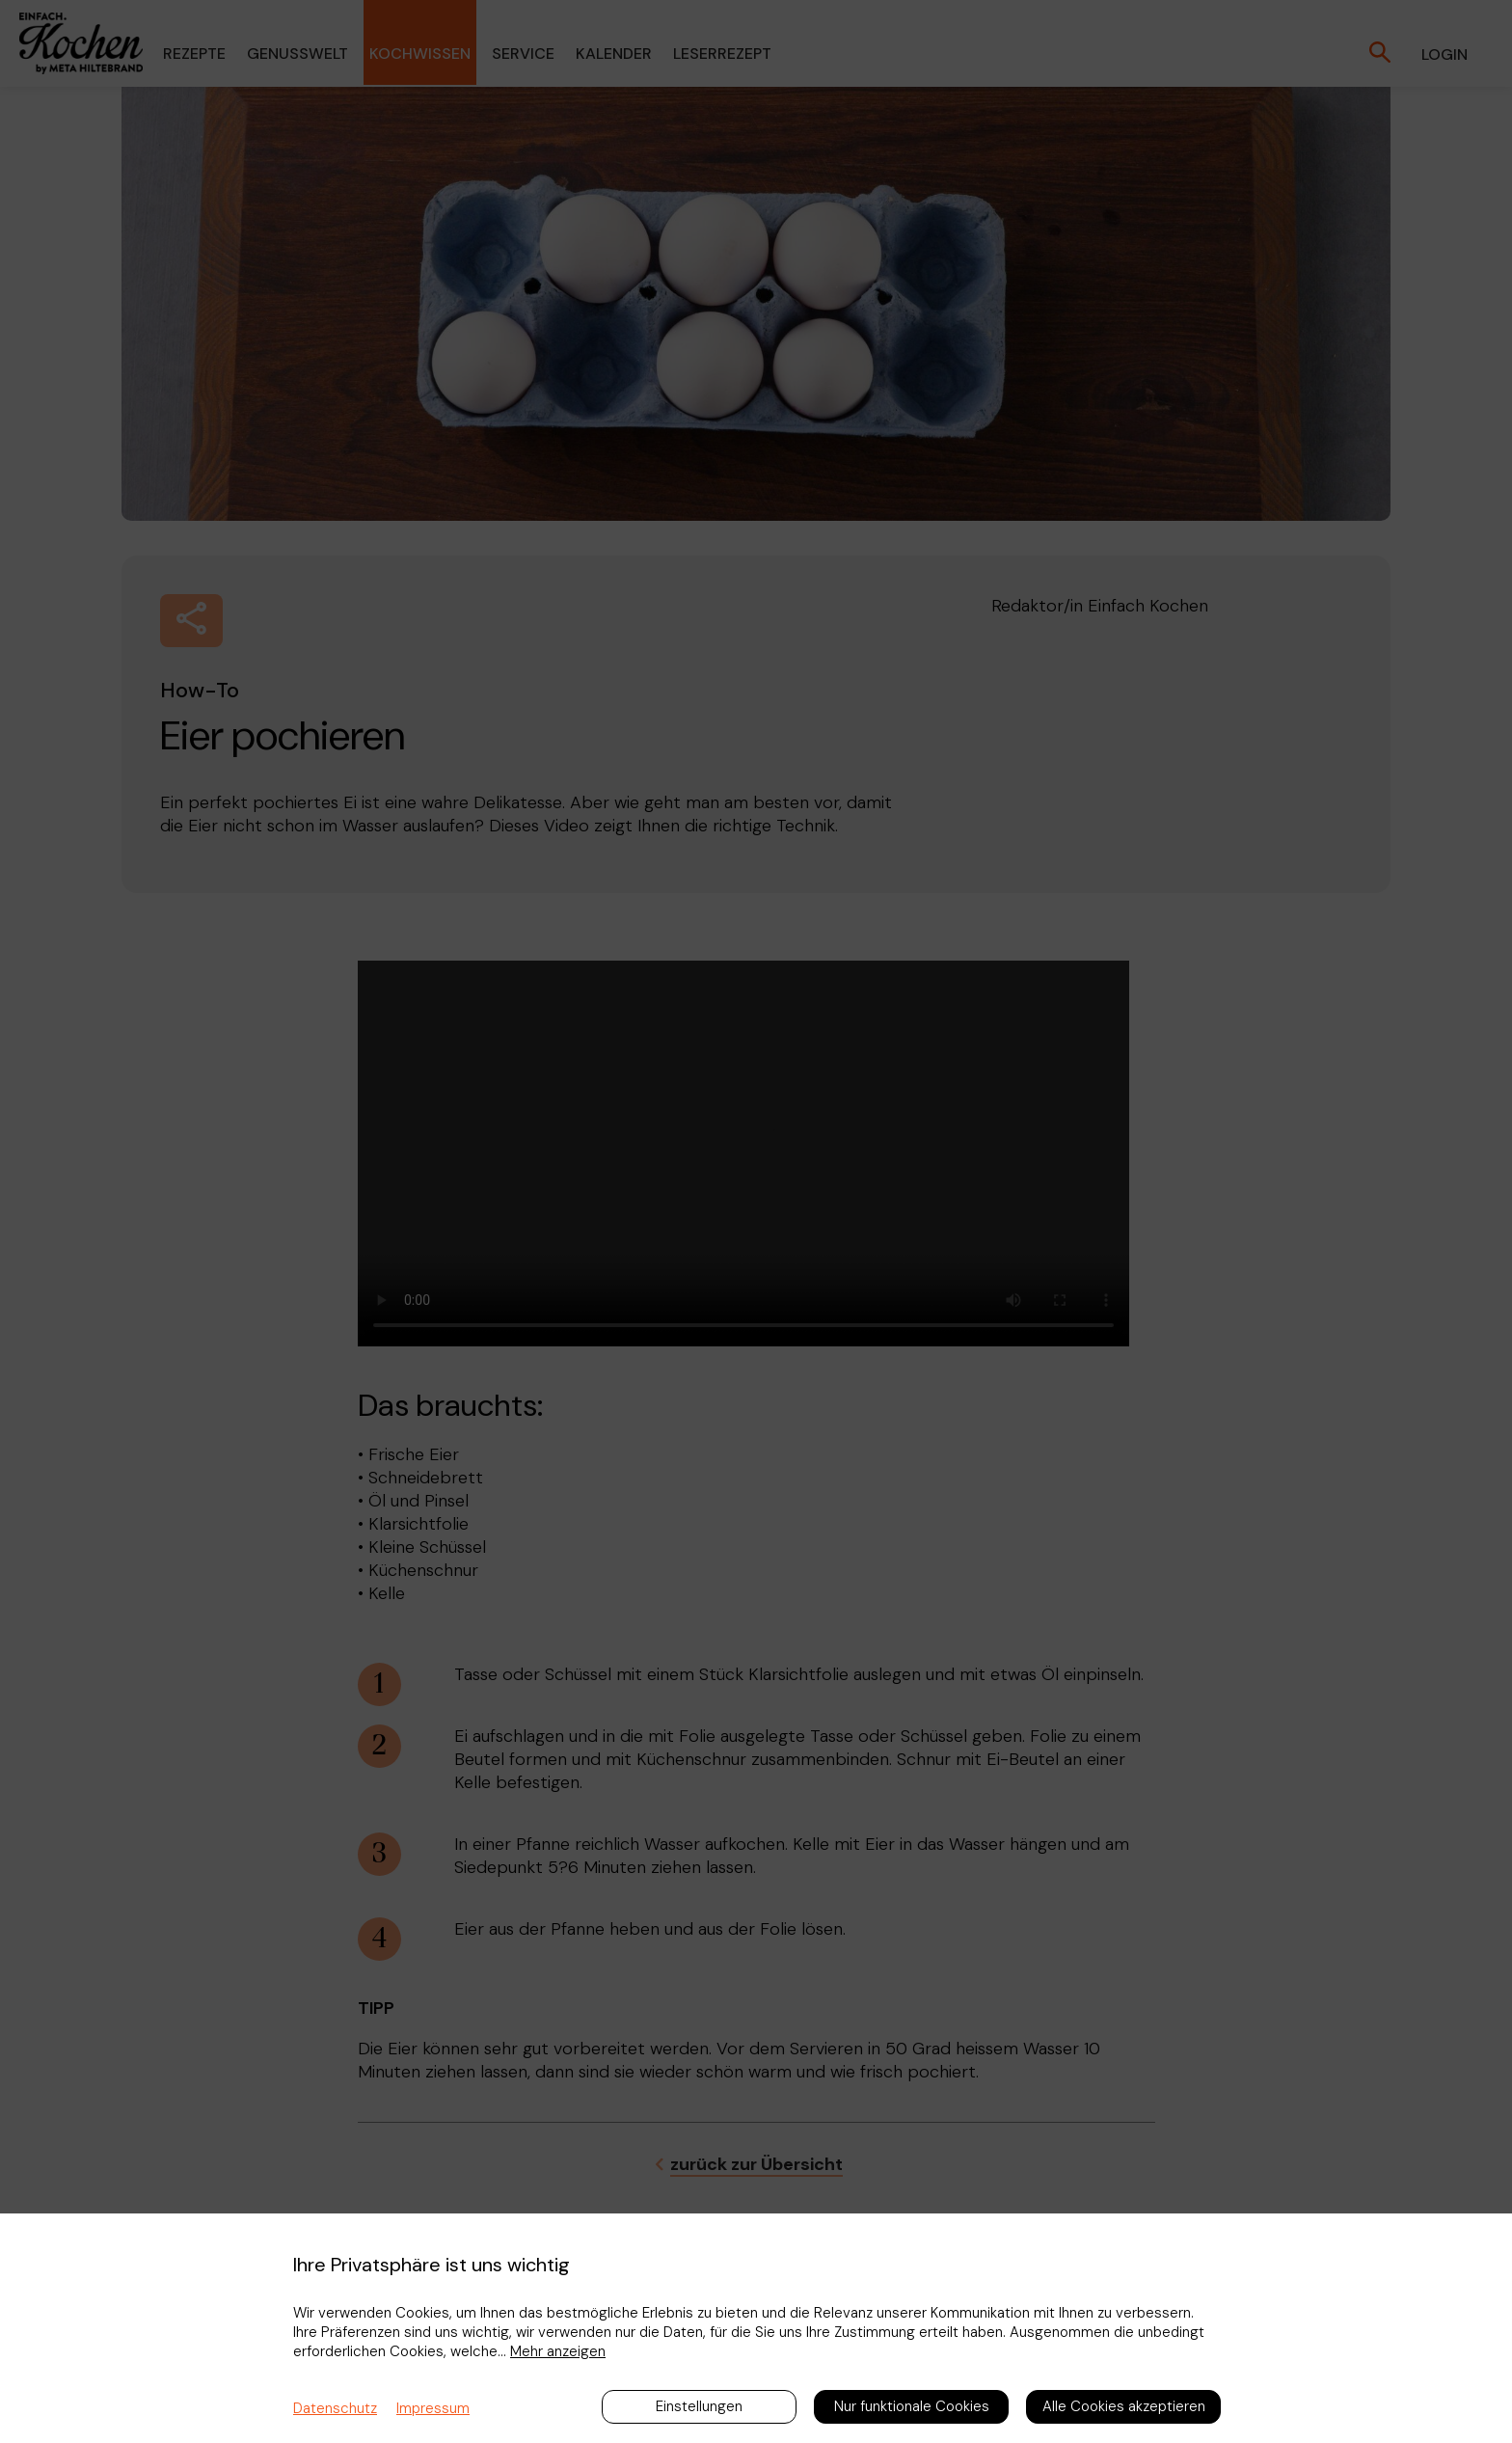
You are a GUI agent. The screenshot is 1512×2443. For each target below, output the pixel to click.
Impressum (433, 2408)
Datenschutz (335, 2408)
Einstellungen (699, 2406)
